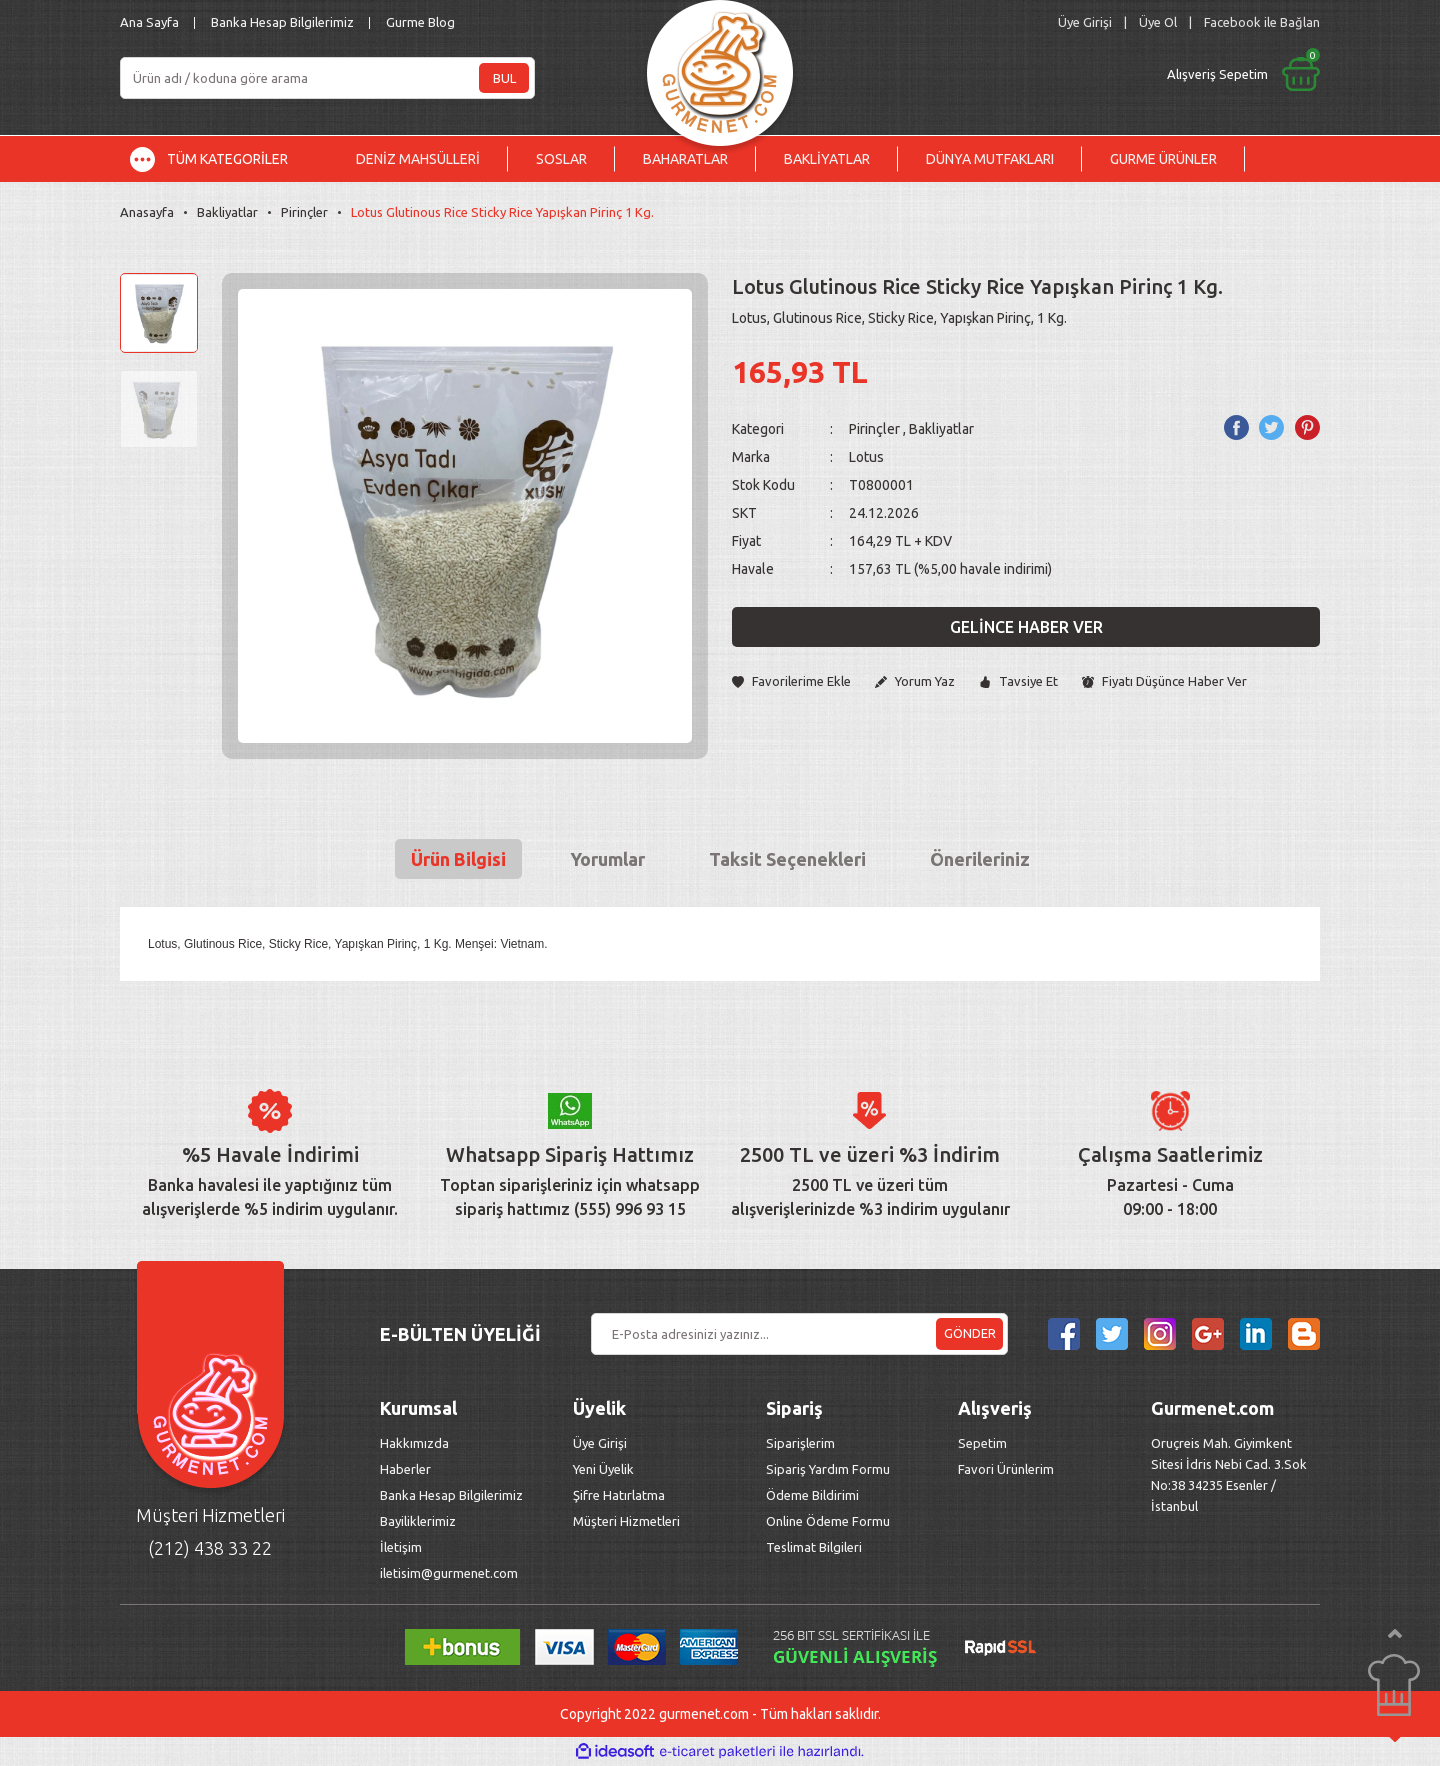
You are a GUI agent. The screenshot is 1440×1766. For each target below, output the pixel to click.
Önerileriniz (980, 859)
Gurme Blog (420, 22)
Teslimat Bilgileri (815, 1547)
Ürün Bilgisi (458, 859)
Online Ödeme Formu (828, 1521)
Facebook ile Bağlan (1262, 22)
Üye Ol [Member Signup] (1158, 22)
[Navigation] (224, 159)
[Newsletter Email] (799, 1334)
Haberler (405, 1469)
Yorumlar (607, 859)
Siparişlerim (800, 1443)
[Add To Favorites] (791, 681)
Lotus (866, 457)
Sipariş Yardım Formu (828, 1469)
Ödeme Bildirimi (812, 1495)
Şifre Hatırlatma (619, 1495)
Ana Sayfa (149, 22)
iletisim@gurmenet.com (449, 1573)
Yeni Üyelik (603, 1469)
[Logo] (720, 67)
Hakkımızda (414, 1443)
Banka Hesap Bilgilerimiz (282, 22)
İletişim (401, 1547)
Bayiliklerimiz (418, 1521)
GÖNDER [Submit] (970, 1333)
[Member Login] (1085, 22)
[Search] (327, 78)
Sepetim (982, 1443)
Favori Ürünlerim (1006, 1469)
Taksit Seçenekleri (787, 859)
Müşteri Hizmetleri (628, 1521)
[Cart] (1077, 74)
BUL (504, 78)
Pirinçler (874, 429)
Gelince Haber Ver (1026, 627)
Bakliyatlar (941, 429)
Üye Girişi (600, 1443)
